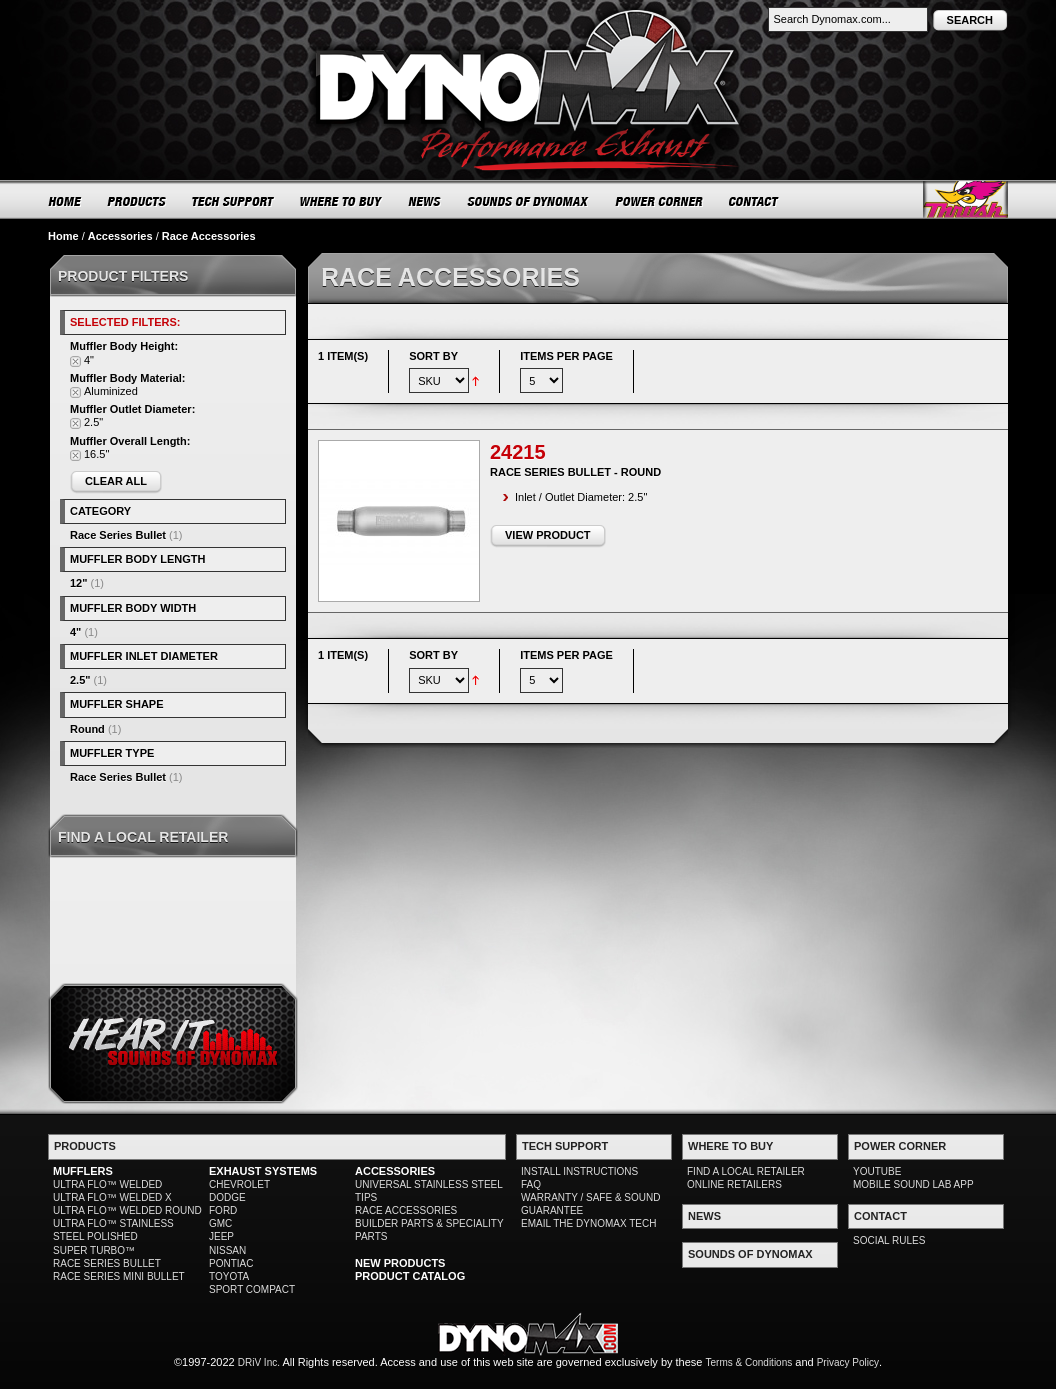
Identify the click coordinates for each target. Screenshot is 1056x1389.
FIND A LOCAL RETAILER (746, 1171)
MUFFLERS (83, 1171)
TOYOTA (229, 1276)
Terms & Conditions (749, 1362)
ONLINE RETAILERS (734, 1184)
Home (63, 236)
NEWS (425, 201)
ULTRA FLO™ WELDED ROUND (127, 1210)
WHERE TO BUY (341, 201)
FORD (223, 1210)
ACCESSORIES (395, 1171)
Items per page (566, 356)
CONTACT (754, 201)
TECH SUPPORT (233, 201)
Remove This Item (75, 361)
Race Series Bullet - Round (575, 472)
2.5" (80, 680)
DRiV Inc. (259, 1362)
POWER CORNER (659, 201)
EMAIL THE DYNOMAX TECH (588, 1223)
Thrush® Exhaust (965, 199)
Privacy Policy (848, 1362)
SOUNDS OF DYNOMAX (528, 201)
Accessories (120, 236)
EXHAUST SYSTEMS (263, 1171)
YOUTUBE (877, 1171)
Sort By (433, 356)
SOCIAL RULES (889, 1240)
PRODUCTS (137, 201)
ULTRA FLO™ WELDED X (112, 1197)
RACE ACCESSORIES (406, 1210)
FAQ (531, 1184)
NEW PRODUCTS (400, 1263)
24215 (518, 452)
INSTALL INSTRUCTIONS (579, 1171)
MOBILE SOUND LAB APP (913, 1184)
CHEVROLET (239, 1184)
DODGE (227, 1197)
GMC (220, 1223)
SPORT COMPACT (252, 1289)
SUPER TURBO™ (94, 1250)
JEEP (221, 1236)
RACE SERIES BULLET (107, 1263)
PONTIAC (231, 1263)
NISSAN (227, 1250)
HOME (65, 201)
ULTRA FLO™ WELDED (107, 1184)
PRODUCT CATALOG (410, 1276)
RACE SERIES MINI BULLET (119, 1276)
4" (75, 632)
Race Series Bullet (118, 535)
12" (78, 583)
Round (87, 729)
